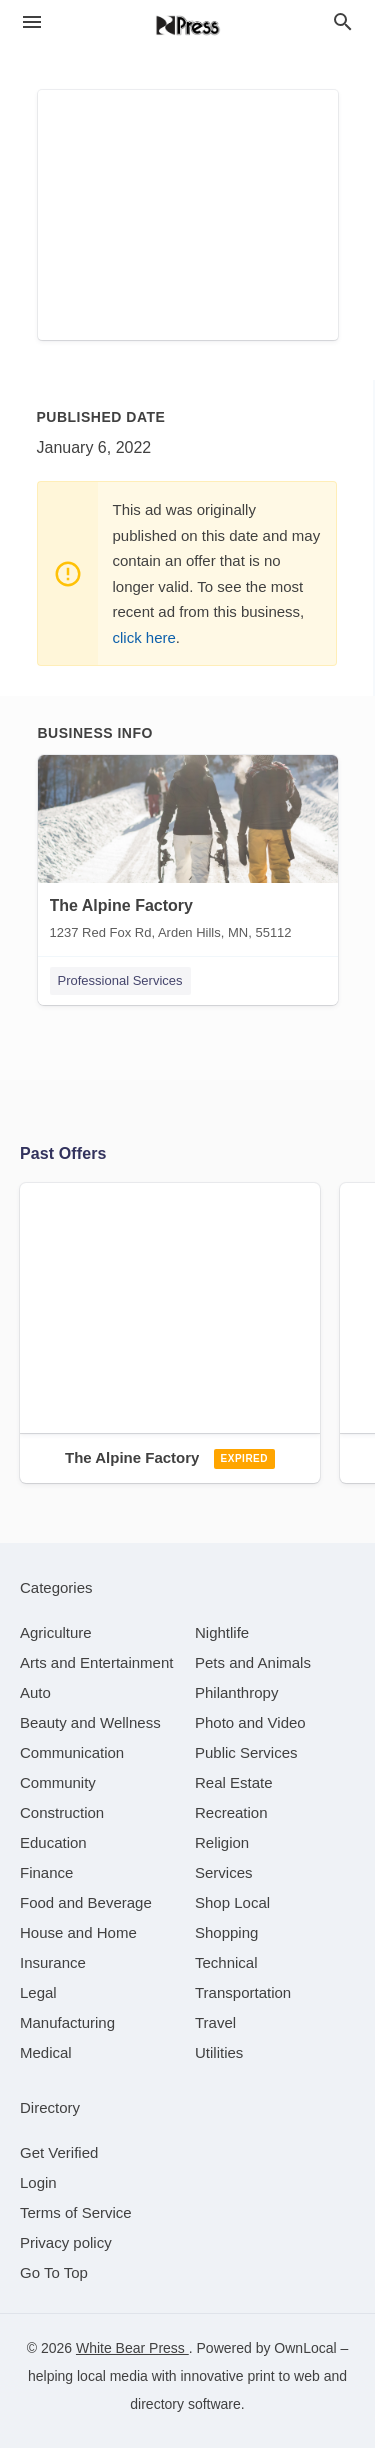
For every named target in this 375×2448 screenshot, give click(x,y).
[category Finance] (46, 1872)
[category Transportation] (243, 1992)
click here (144, 637)
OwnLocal (305, 2348)
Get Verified (59, 2152)
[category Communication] (72, 1752)
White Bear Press (132, 2348)
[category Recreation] (231, 1812)
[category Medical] (46, 2052)
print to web (283, 2376)
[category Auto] (35, 1692)
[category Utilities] (219, 2052)
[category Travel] (215, 2022)
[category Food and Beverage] (86, 1902)
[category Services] (224, 1872)
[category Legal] (38, 1992)
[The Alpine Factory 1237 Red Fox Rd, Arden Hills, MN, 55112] (188, 852)
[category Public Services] (246, 1752)
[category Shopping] (226, 1932)
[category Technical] (226, 1962)
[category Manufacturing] (67, 2022)
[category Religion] (222, 1842)
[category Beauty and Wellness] (90, 1722)
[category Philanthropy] (236, 1692)
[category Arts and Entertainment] (96, 1662)
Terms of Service (76, 2212)
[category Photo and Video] (250, 1722)
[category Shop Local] (232, 1902)
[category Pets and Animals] (253, 1662)
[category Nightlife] (222, 1632)
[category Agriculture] (56, 1632)
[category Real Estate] (234, 1782)
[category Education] (53, 1842)
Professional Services (120, 980)
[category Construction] (62, 1812)
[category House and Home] (78, 1932)
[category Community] (58, 1782)
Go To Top (54, 2272)
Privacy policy (66, 2242)
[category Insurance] (53, 1962)
